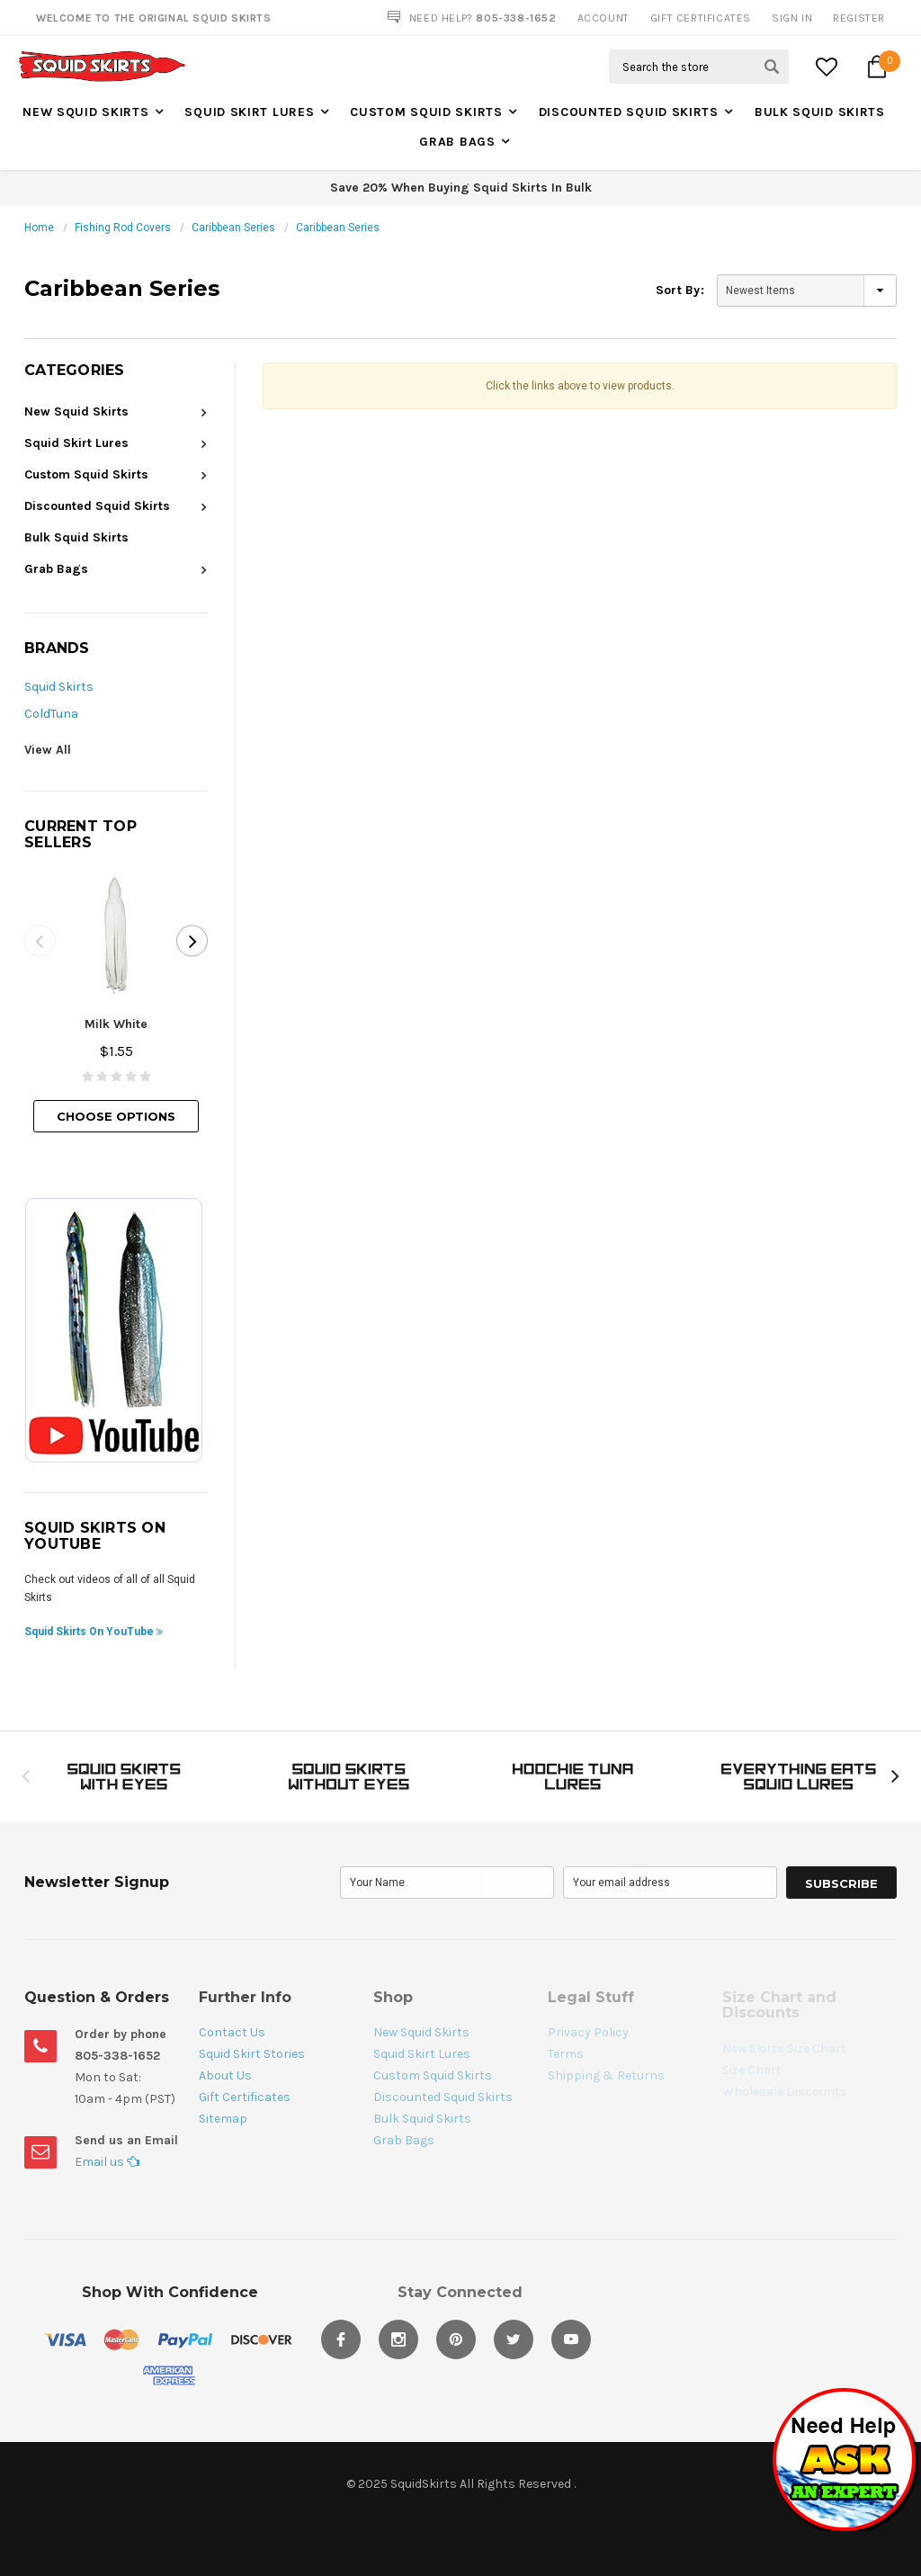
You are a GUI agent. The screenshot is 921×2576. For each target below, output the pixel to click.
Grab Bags (457, 141)
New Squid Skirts (85, 112)
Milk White (116, 1024)
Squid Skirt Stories (252, 2054)
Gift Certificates (245, 2097)
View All (47, 749)
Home (39, 227)
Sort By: (680, 290)
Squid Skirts (59, 686)
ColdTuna (51, 713)
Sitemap (223, 2118)
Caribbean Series (233, 227)
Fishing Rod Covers (123, 227)
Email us (107, 2161)
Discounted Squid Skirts (629, 112)
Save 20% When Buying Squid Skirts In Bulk (461, 187)
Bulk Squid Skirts (820, 112)
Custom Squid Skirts (426, 112)
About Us (225, 2075)
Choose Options (116, 1116)
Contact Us (232, 2032)
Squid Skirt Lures (249, 112)
